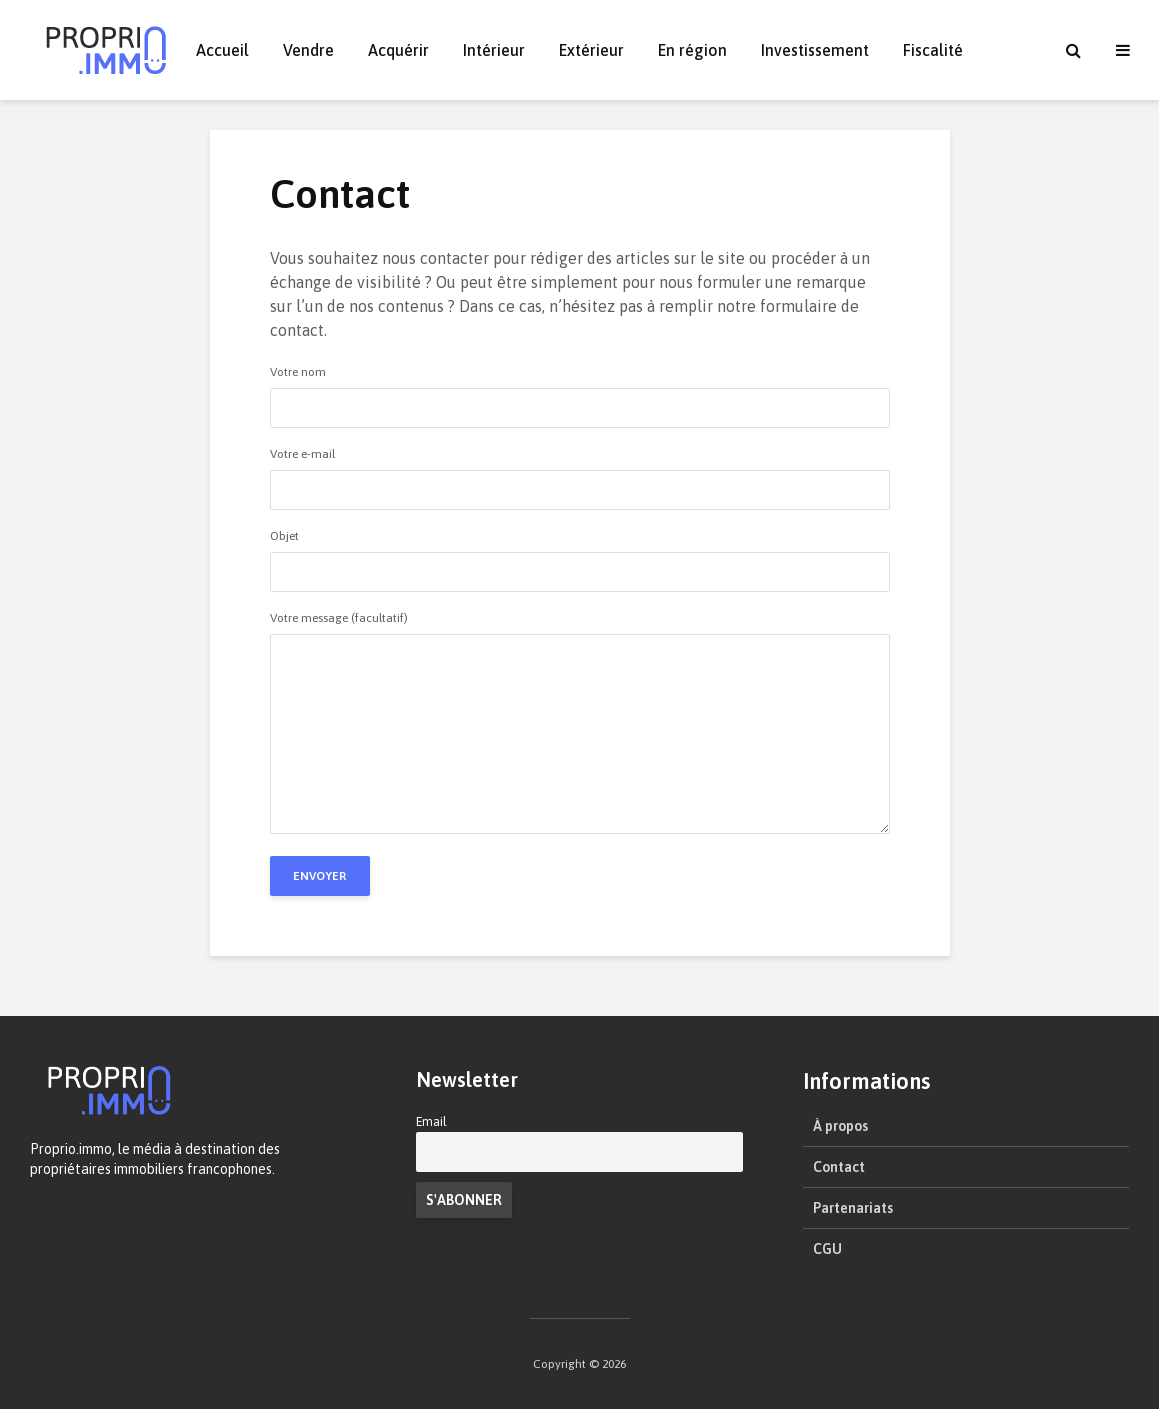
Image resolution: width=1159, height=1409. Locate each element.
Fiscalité (933, 50)
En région (692, 50)
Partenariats (853, 1208)
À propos (840, 1126)
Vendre (308, 50)
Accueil (222, 50)
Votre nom (580, 390)
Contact (839, 1167)
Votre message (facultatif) (580, 724)
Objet (580, 554)
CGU (827, 1249)
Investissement (815, 50)
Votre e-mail (580, 472)
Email (431, 1121)
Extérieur (591, 50)
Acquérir (398, 50)
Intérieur (494, 50)
